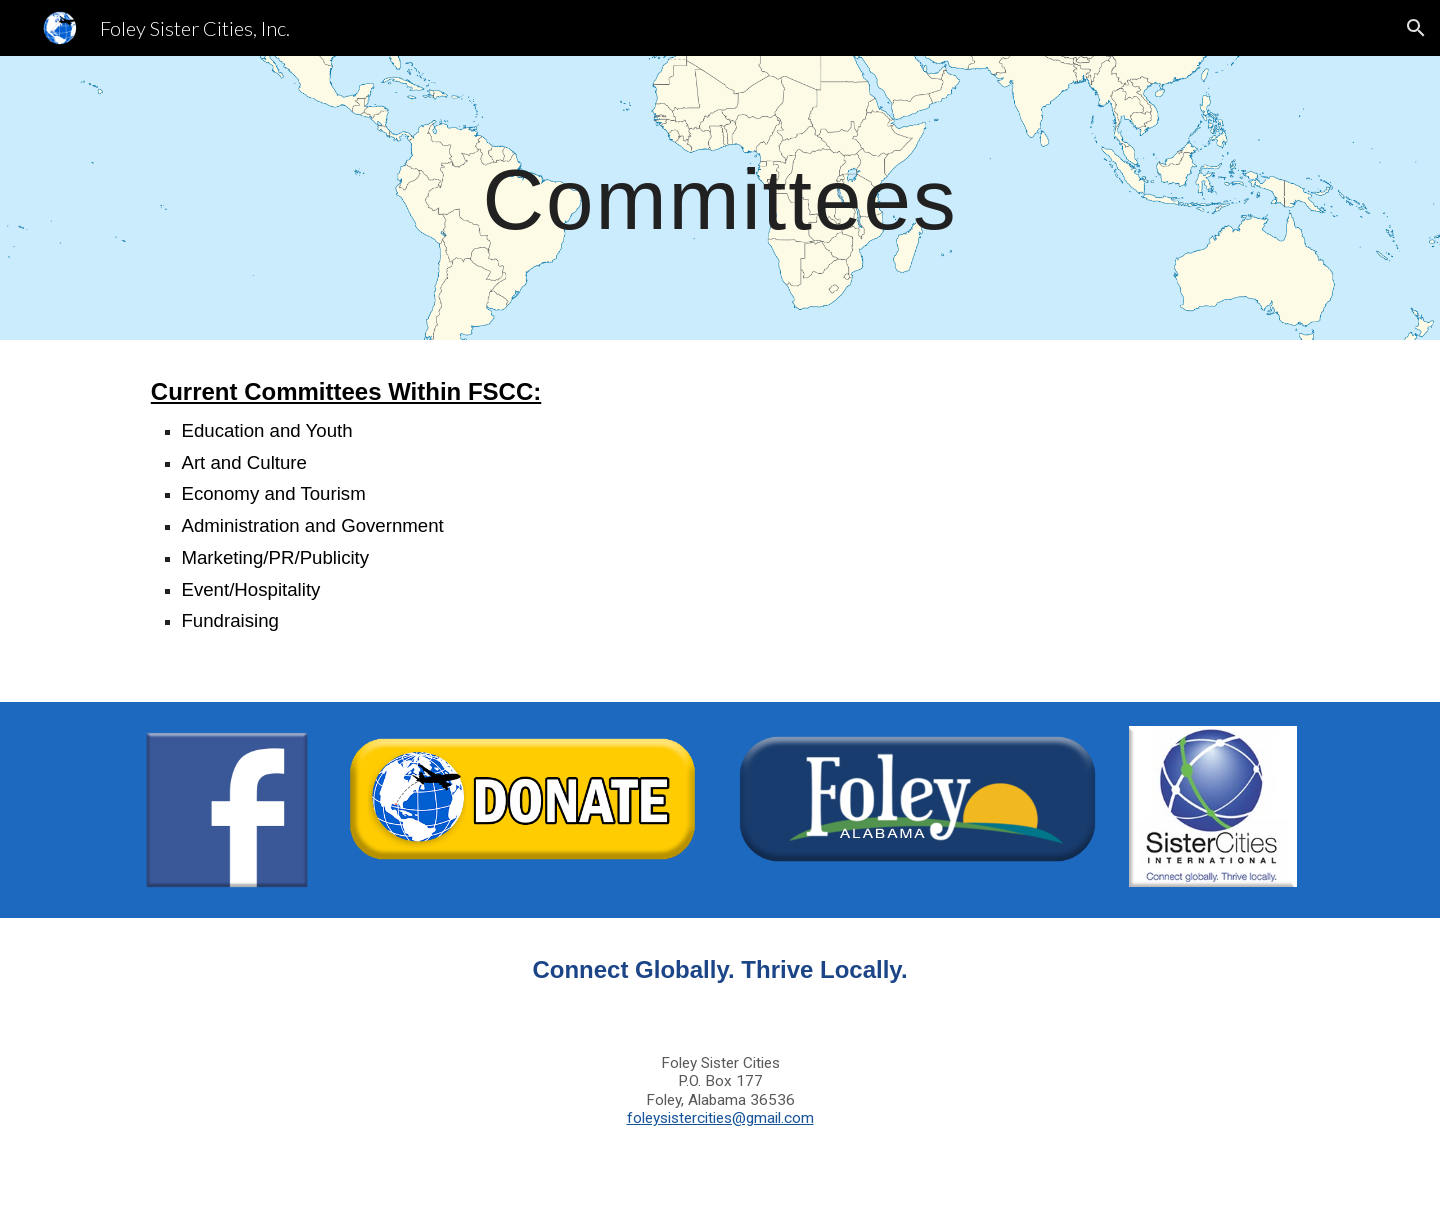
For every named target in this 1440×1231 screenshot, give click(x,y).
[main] (720, 198)
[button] (1416, 28)
